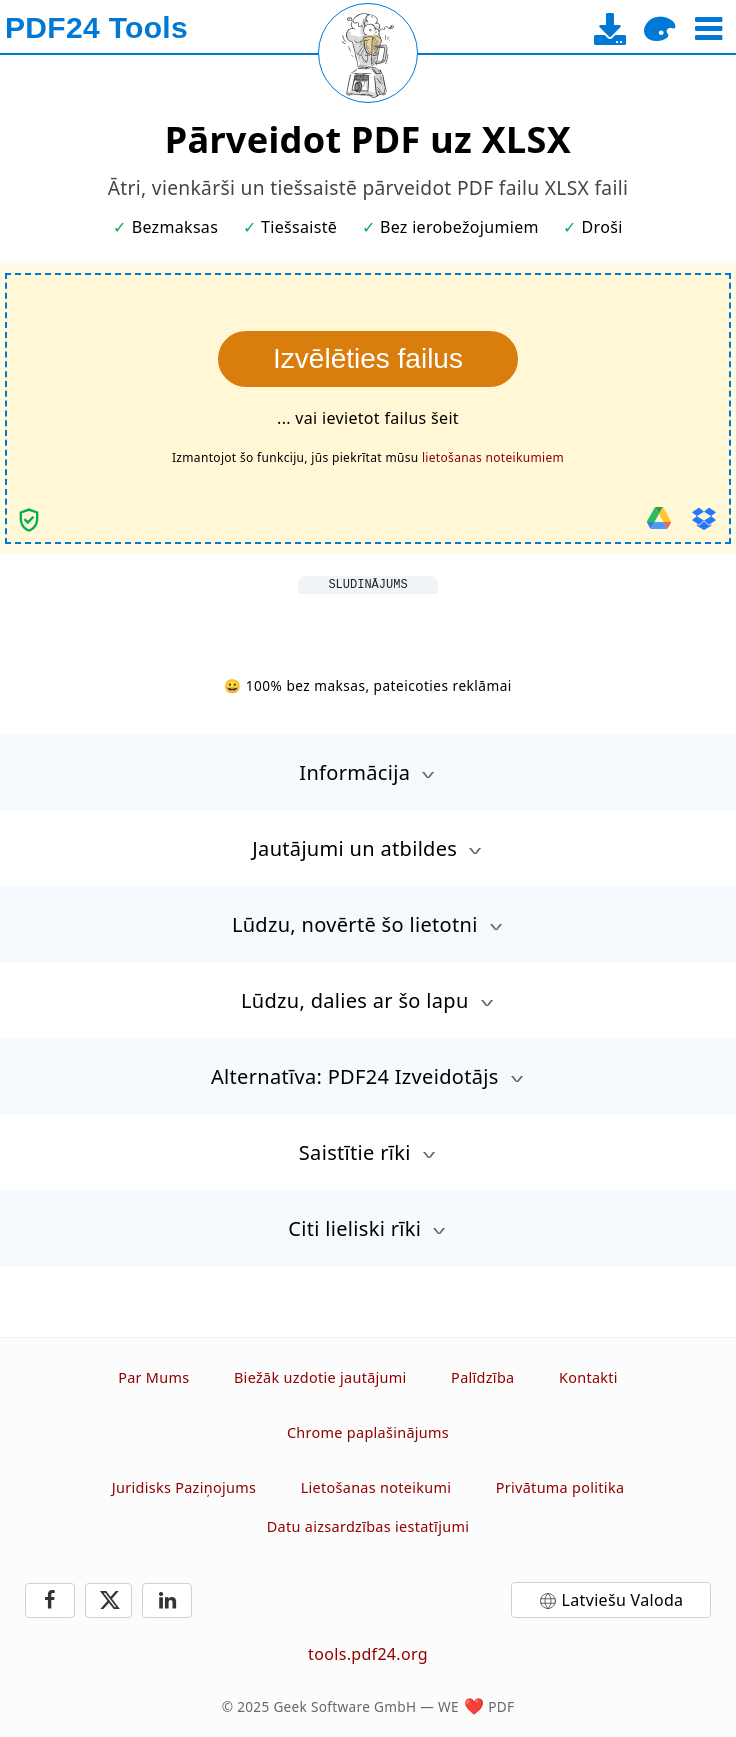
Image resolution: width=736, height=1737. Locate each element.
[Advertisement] (368, 619)
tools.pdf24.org (368, 1654)
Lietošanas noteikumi (376, 1487)
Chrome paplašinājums (368, 1432)
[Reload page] (368, 53)
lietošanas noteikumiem (493, 457)
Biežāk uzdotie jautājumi (320, 1377)
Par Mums (153, 1377)
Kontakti (588, 1377)
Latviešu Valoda (623, 1600)
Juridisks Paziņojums (184, 1487)
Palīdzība (482, 1377)
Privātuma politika (560, 1487)
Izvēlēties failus (368, 358)
